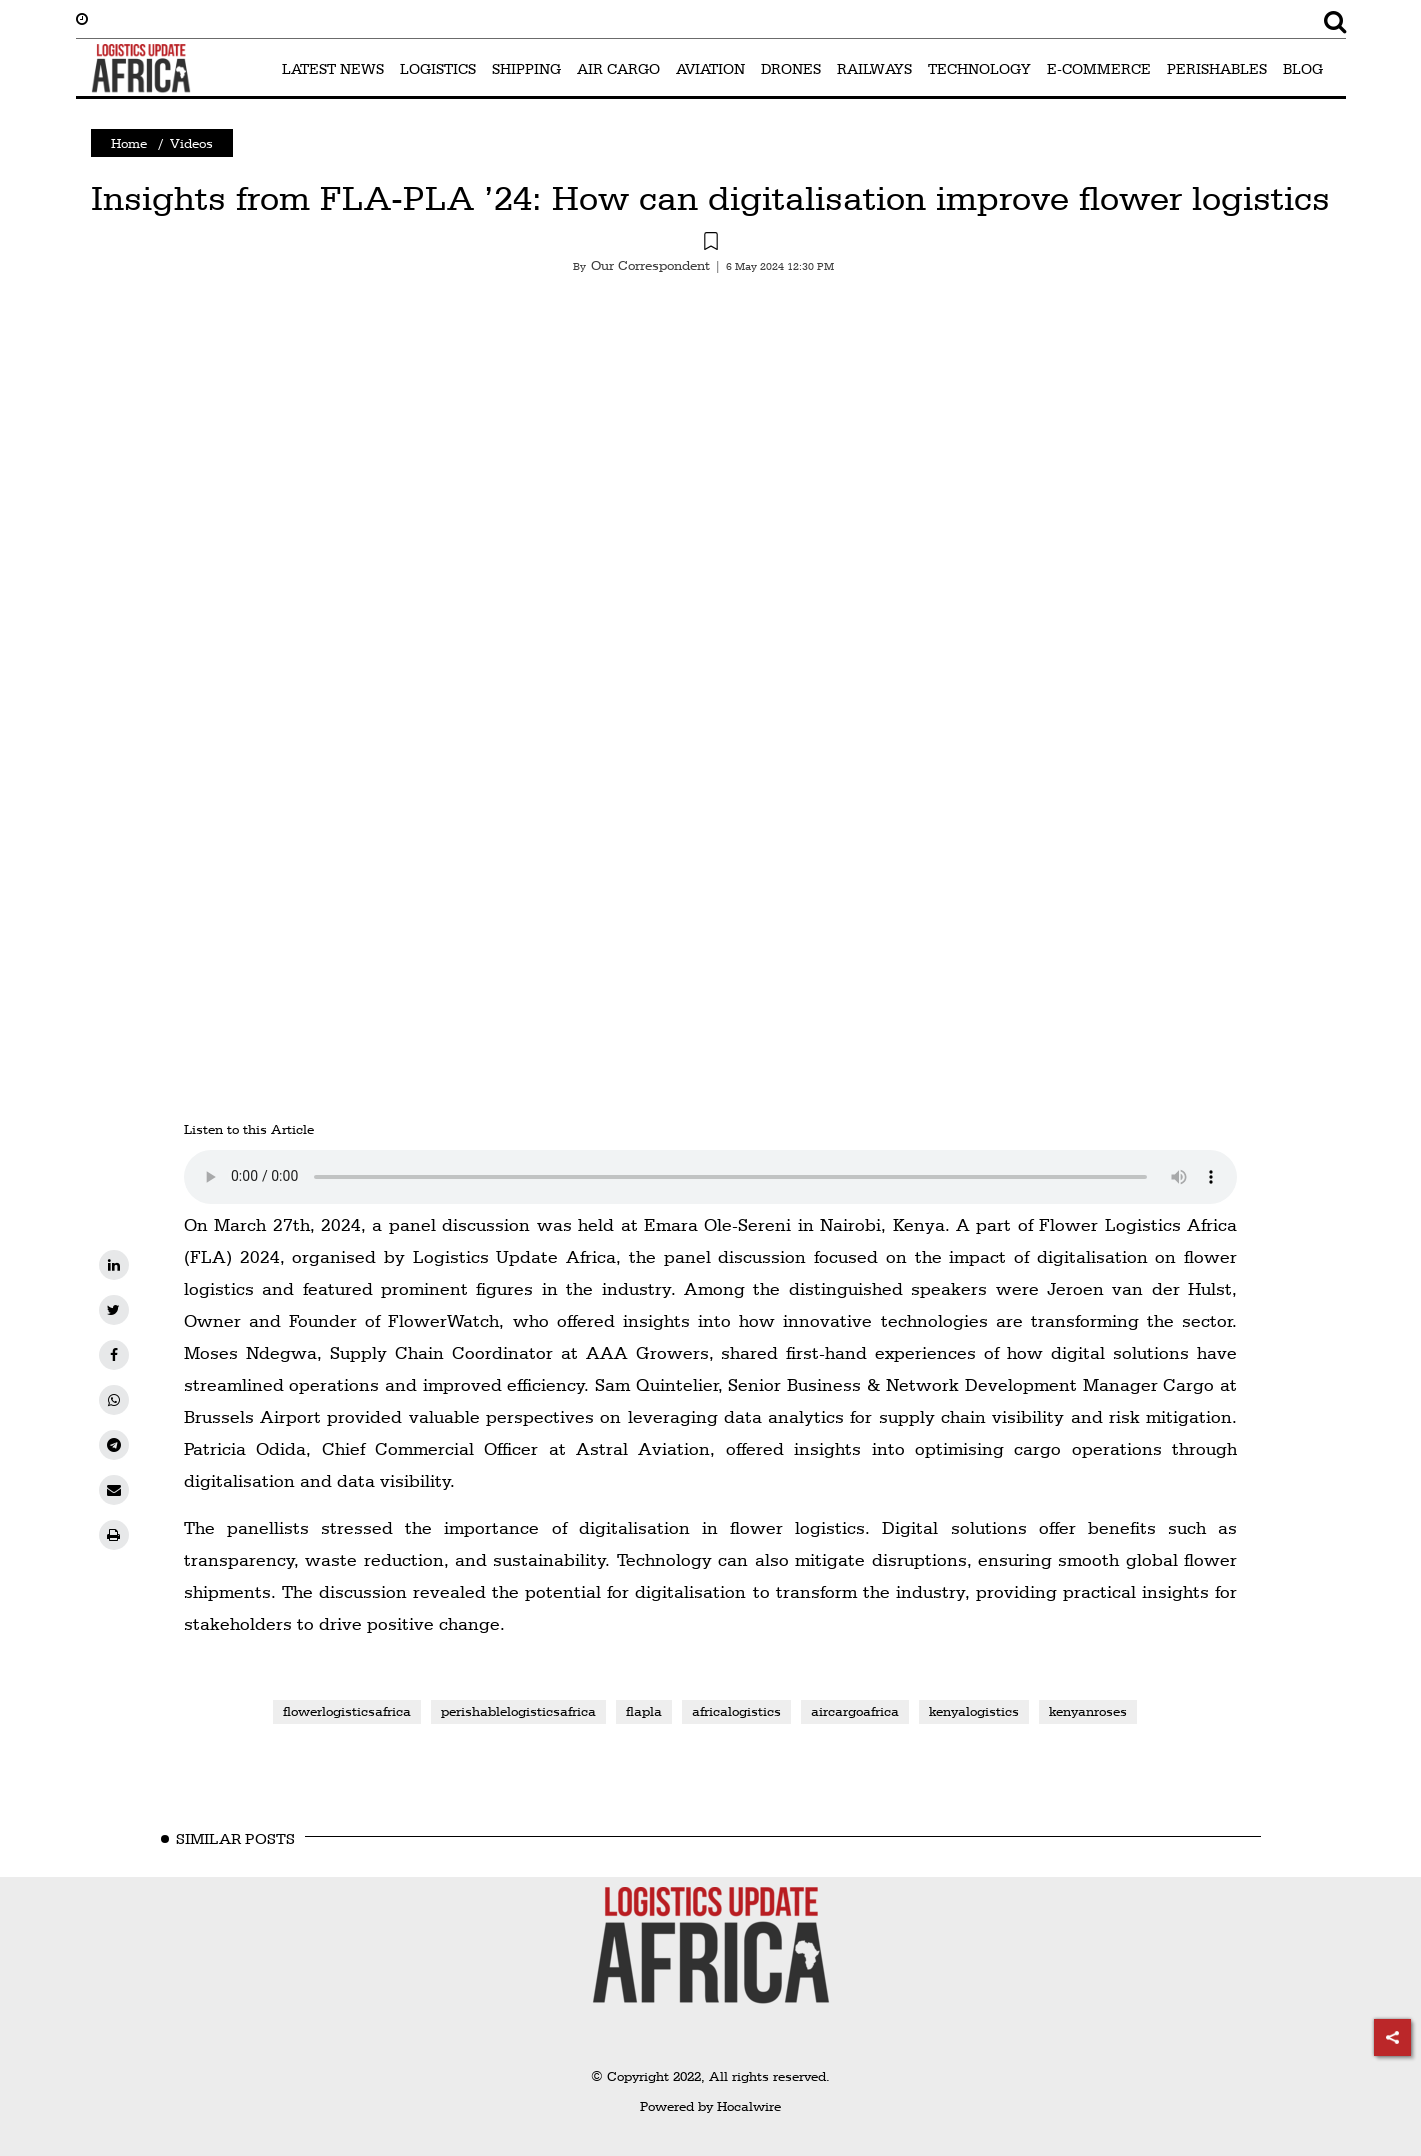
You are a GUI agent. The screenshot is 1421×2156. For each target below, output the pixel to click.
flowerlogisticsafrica (347, 1711)
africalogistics (736, 1711)
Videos (191, 143)
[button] (711, 244)
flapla (644, 1711)
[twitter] (114, 1310)
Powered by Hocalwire (710, 2106)
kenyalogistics (974, 1711)
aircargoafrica (855, 1711)
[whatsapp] (114, 1400)
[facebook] (114, 1355)
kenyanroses (1088, 1711)
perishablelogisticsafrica (518, 1711)
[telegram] (114, 1445)
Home (129, 143)
